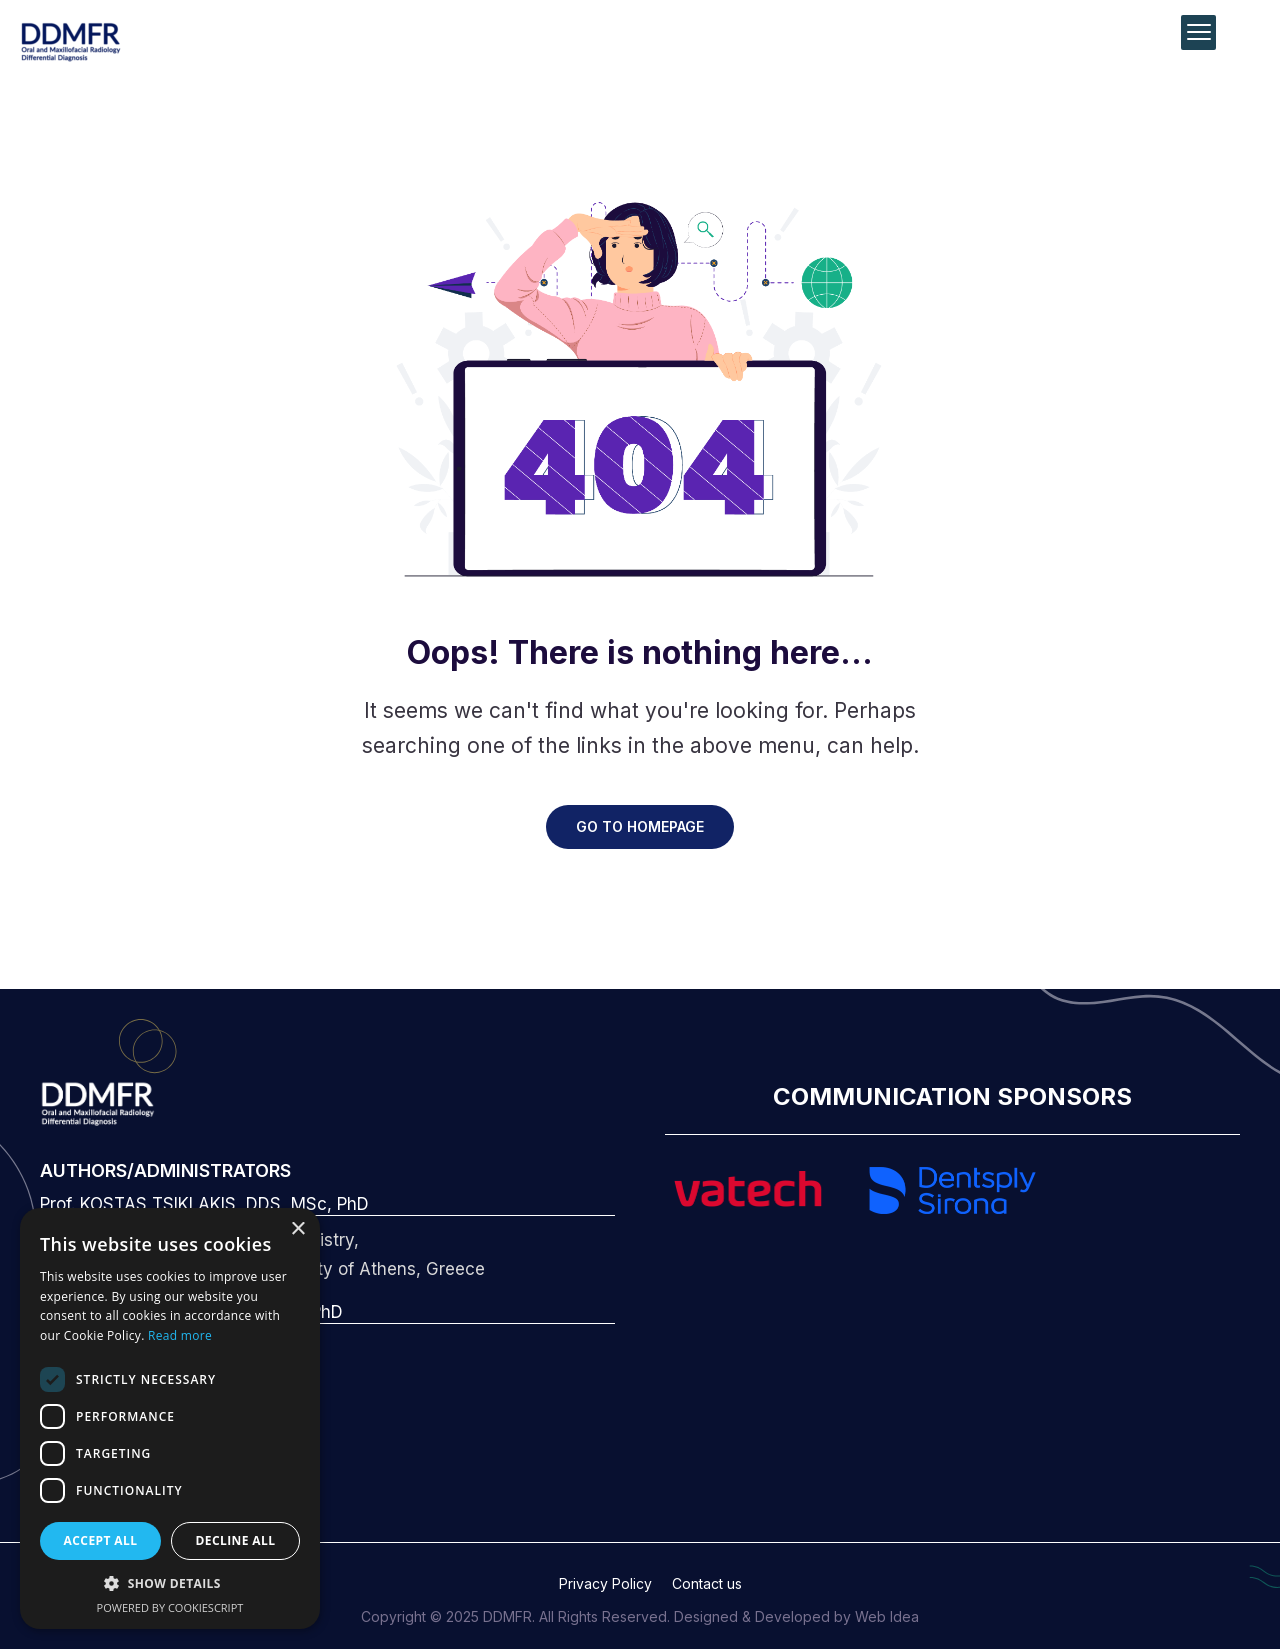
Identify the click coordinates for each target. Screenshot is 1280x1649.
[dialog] (170, 1418)
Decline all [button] (236, 1540)
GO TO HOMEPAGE (640, 826)
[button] (170, 1584)
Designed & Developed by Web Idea (796, 1616)
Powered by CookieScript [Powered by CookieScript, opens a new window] (170, 1607)
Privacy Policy (605, 1583)
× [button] (297, 1229)
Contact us (707, 1583)
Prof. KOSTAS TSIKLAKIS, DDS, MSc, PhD (204, 1204)
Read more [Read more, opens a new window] (180, 1335)
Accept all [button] (101, 1540)
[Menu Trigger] (1198, 32)
